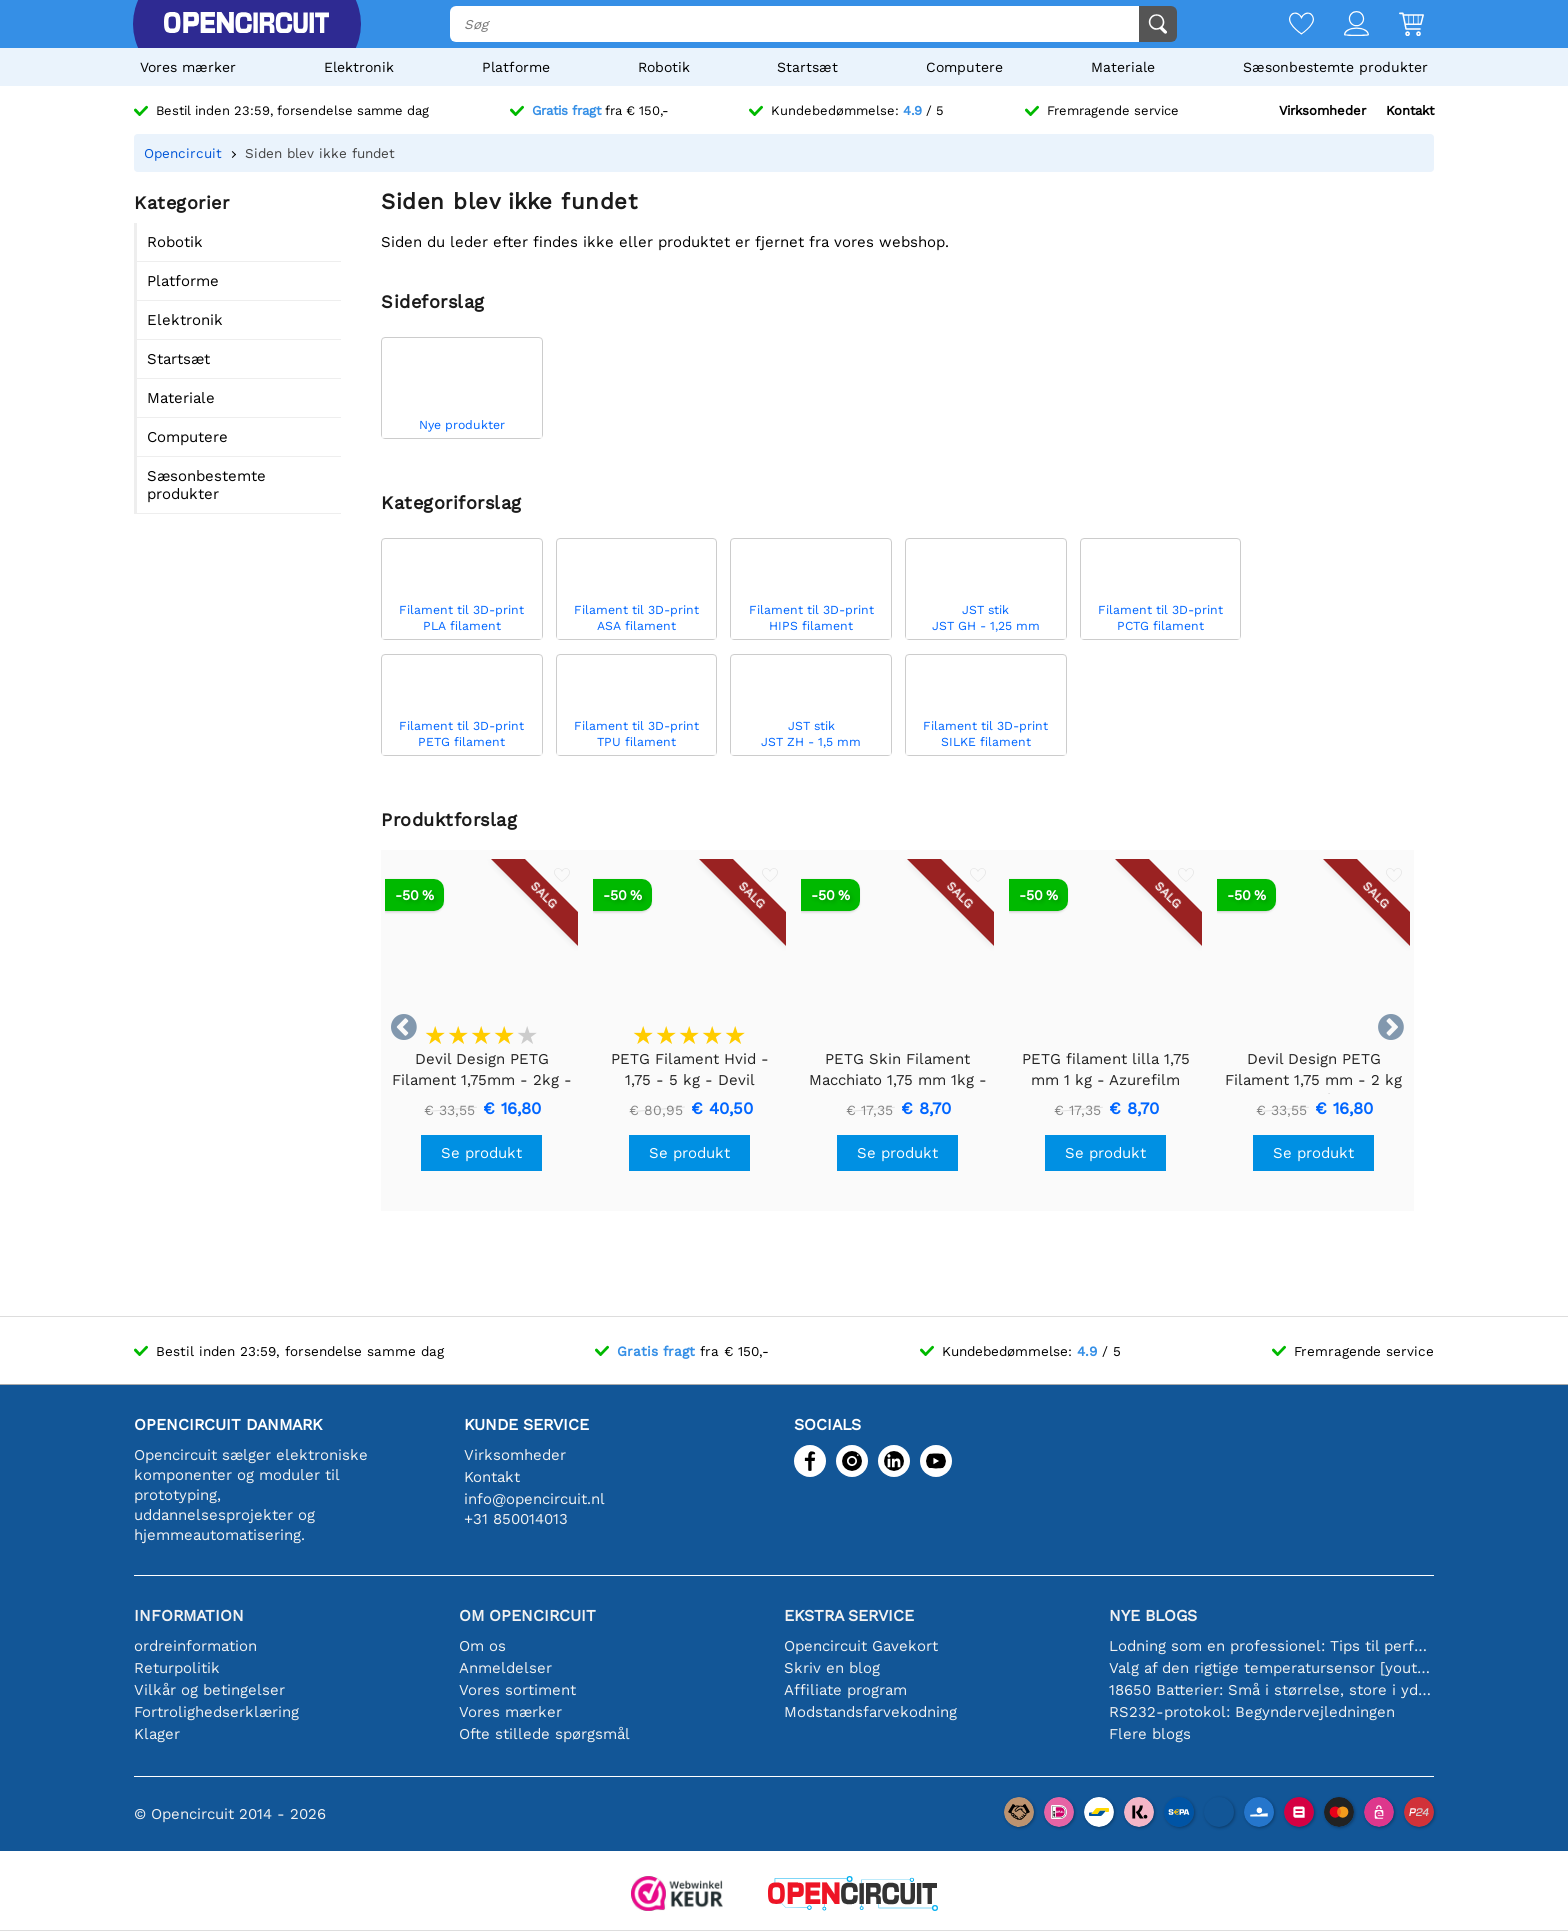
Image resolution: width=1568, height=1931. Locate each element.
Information (189, 1615)
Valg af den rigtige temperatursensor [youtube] (1271, 1668)
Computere (964, 67)
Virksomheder (1322, 110)
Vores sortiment (517, 1690)
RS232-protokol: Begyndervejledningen (1252, 1712)
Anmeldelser (505, 1668)
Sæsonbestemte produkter (1335, 67)
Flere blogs (1150, 1734)
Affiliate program (845, 1690)
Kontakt (1410, 110)
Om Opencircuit (527, 1615)
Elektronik (359, 67)
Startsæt (807, 67)
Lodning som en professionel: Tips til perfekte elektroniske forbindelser (1271, 1646)
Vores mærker (188, 67)
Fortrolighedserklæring (216, 1712)
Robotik (664, 67)
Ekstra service (849, 1615)
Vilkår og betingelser (209, 1690)
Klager (157, 1734)
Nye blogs (1153, 1615)
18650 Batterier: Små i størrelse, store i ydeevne (1271, 1690)
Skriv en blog (832, 1668)
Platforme (516, 67)
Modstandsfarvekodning (870, 1712)
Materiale (1123, 67)
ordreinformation (195, 1646)
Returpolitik (177, 1668)
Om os (482, 1646)
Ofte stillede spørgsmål (544, 1734)
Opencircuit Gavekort (861, 1646)
